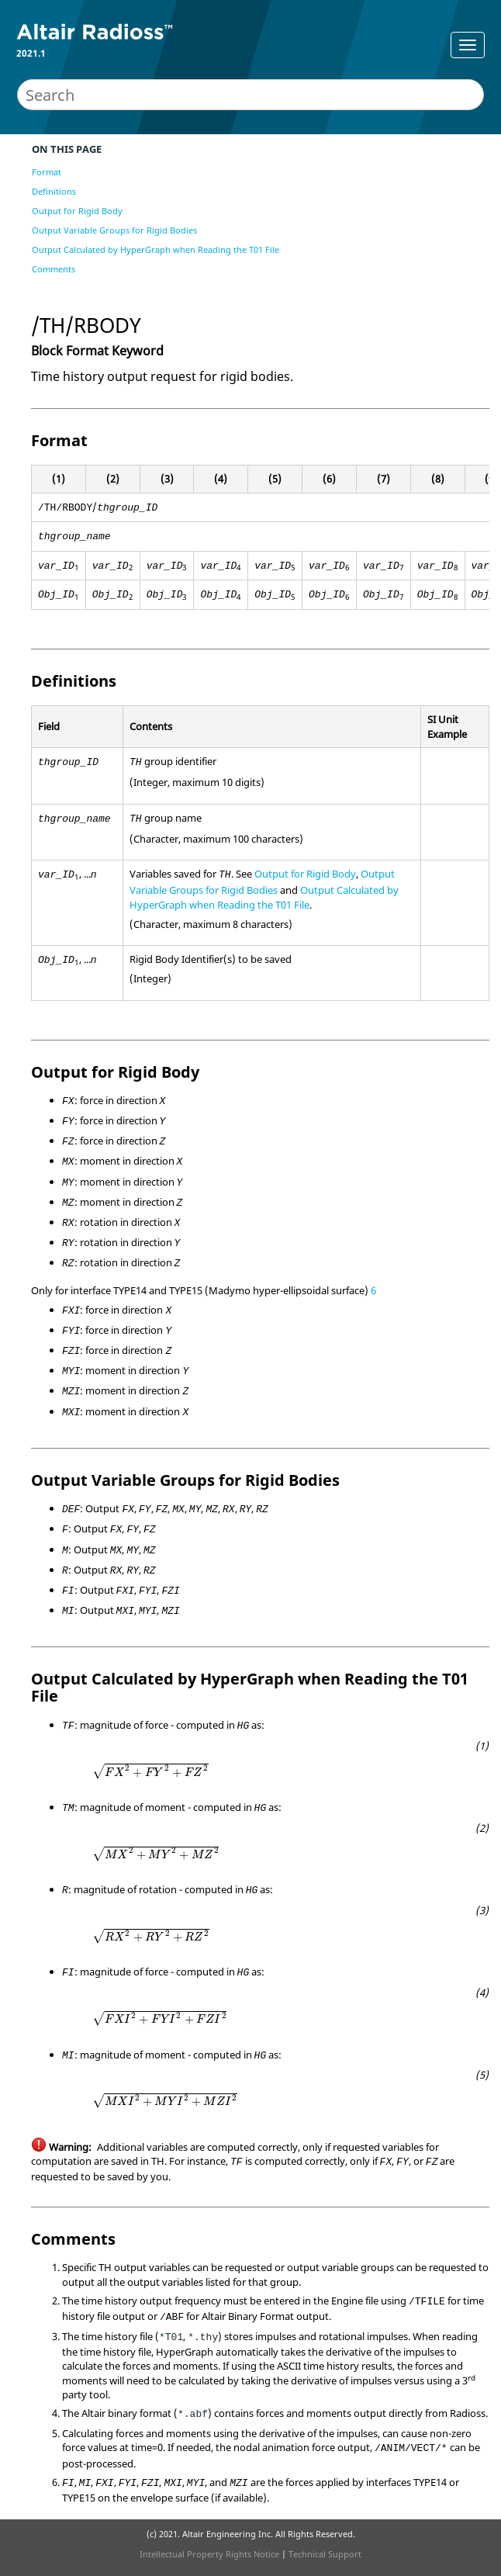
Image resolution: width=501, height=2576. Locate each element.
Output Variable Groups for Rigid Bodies (114, 230)
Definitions (54, 191)
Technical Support (325, 2554)
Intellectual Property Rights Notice (209, 2554)
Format (46, 172)
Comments (53, 269)
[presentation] (150, 1772)
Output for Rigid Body (77, 210)
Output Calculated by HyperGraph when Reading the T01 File (155, 249)
